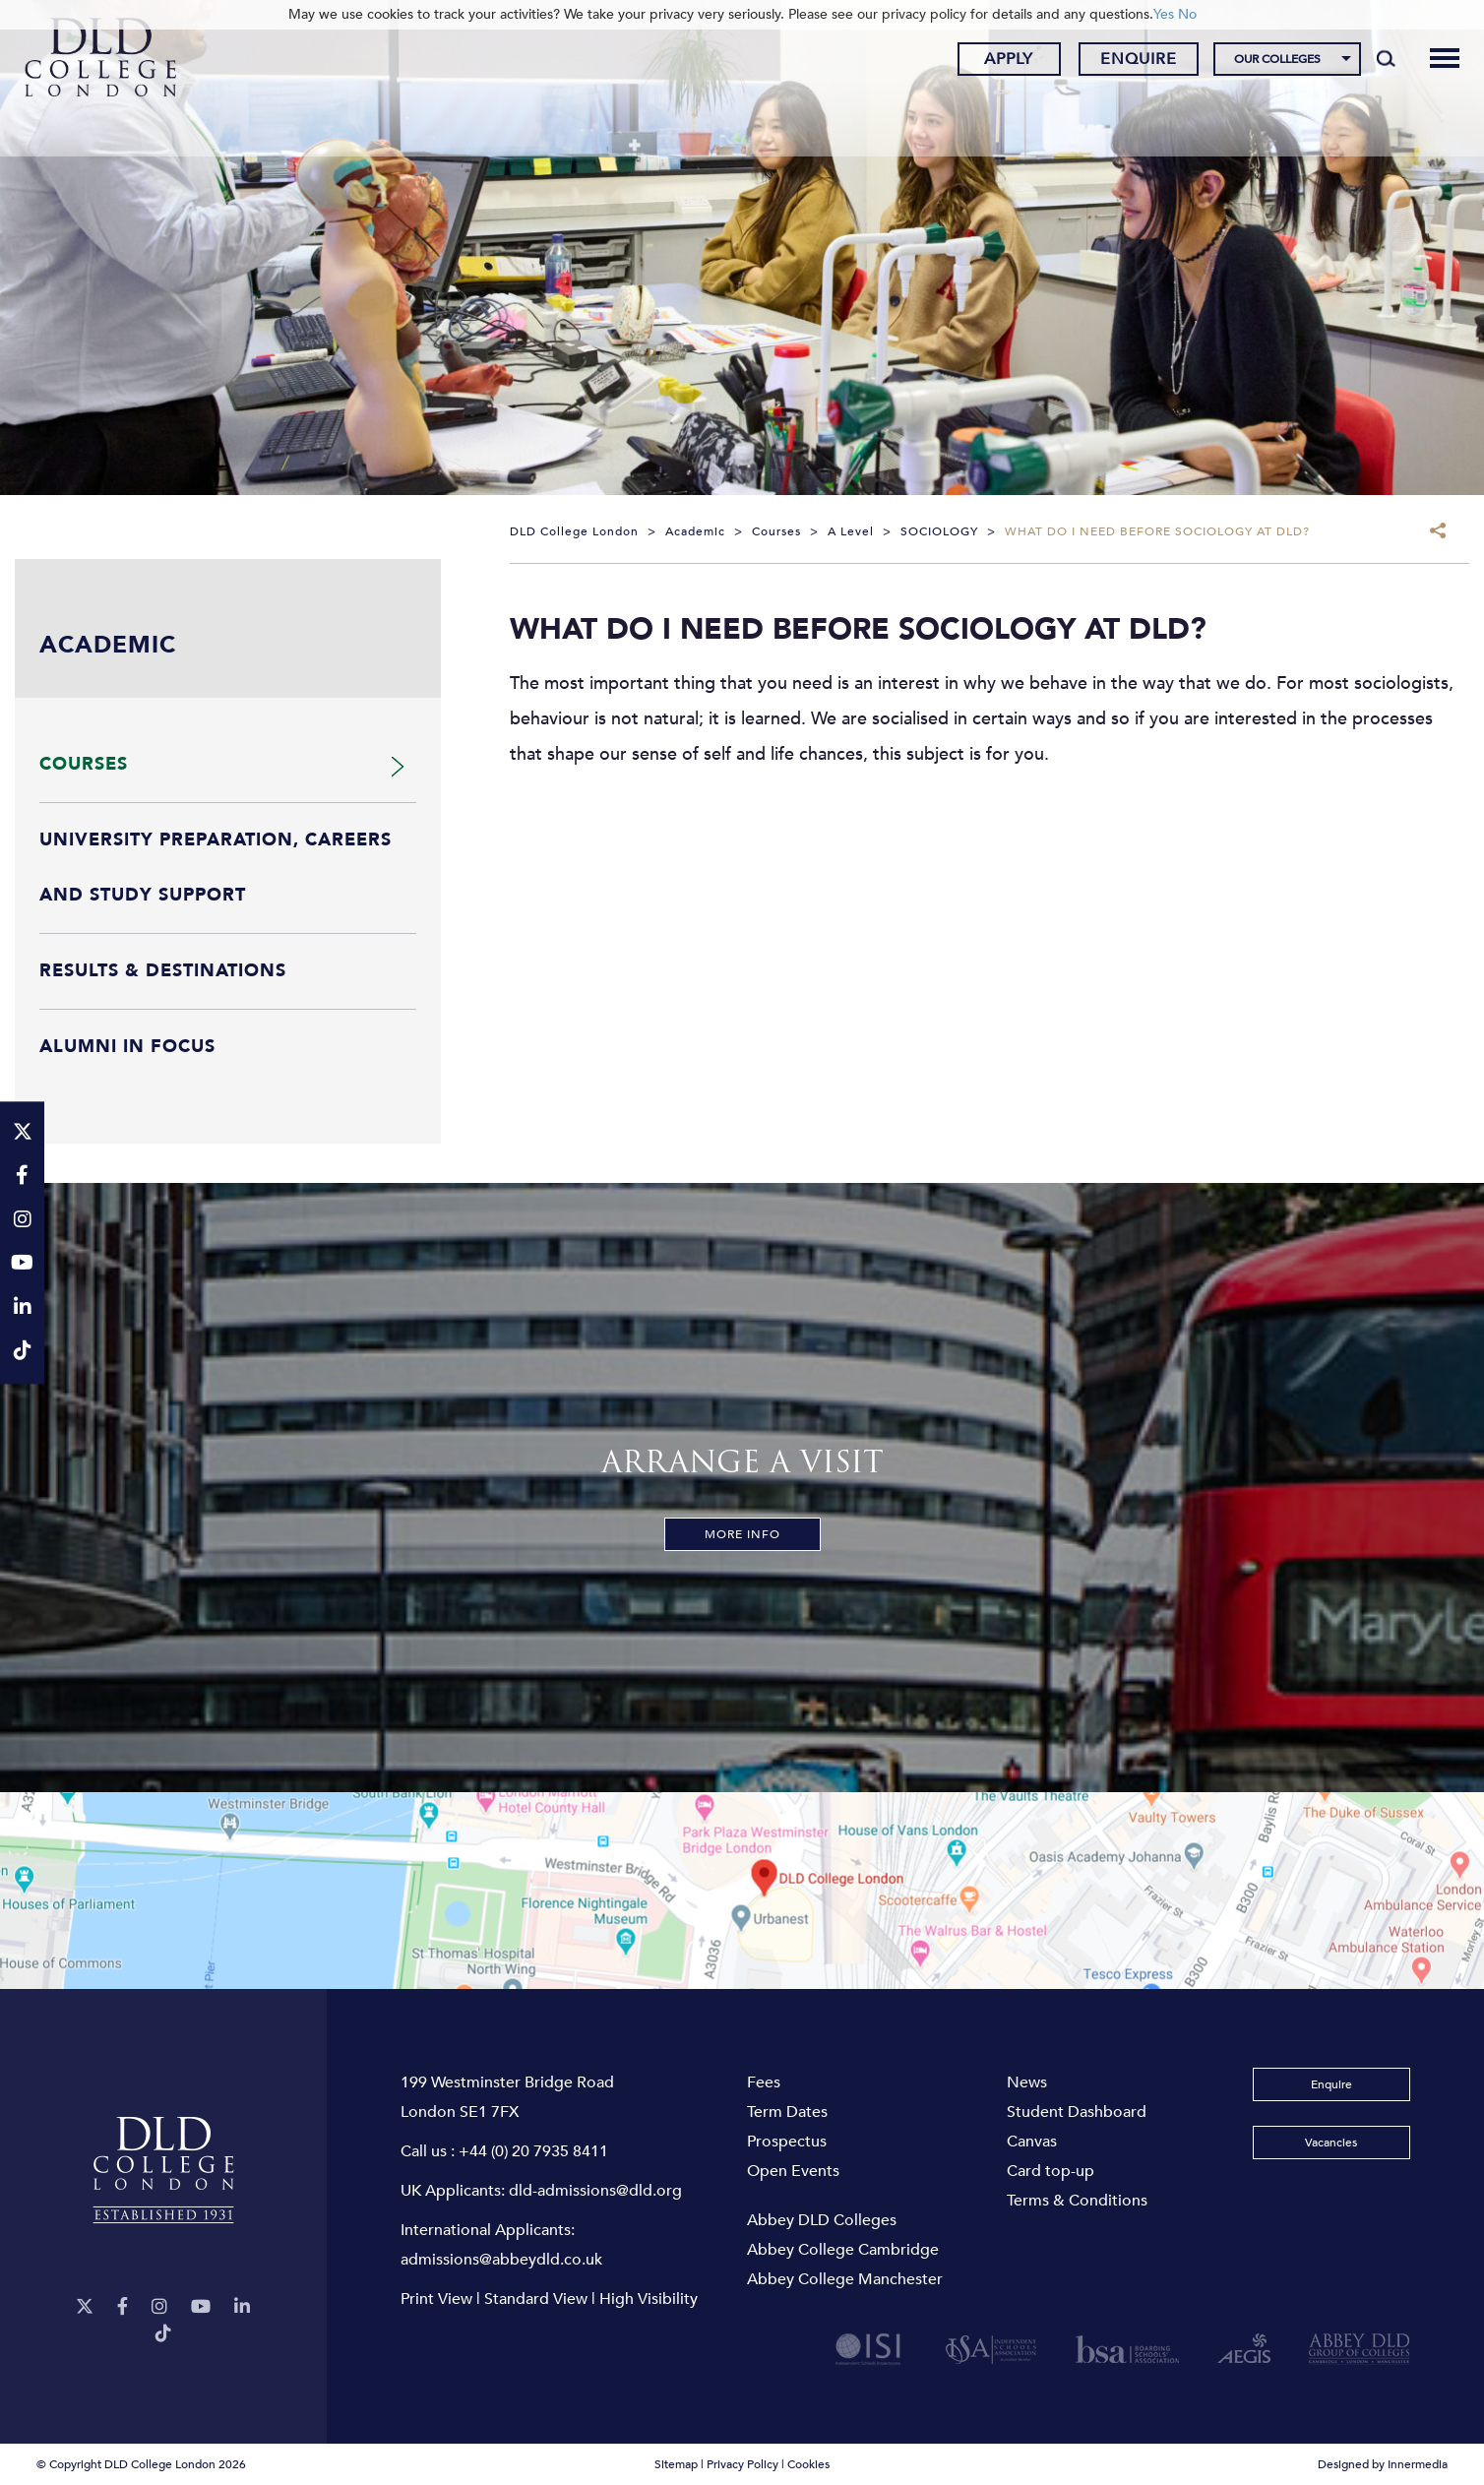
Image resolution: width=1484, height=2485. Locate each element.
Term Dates (787, 2112)
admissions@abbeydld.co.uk (501, 2259)
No (1187, 14)
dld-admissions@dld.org (595, 2191)
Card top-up (1050, 2171)
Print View (436, 2299)
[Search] (1374, 61)
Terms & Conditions (1077, 2200)
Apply (996, 62)
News (1027, 2082)
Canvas (1032, 2141)
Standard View (535, 2299)
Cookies (808, 2464)
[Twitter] (84, 2307)
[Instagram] (159, 2307)
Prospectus (787, 2141)
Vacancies (1331, 2142)
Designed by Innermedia (1383, 2464)
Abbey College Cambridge (843, 2250)
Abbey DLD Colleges (822, 2220)
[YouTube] (200, 2307)
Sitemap (676, 2464)
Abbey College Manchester (845, 2279)
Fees (763, 2082)
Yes (1163, 14)
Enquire (1126, 62)
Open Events (793, 2171)
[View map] (742, 1890)
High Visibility (648, 2299)
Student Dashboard (1076, 2112)
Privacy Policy (742, 2464)
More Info (742, 1534)
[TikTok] (163, 2334)
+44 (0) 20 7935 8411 (533, 2151)
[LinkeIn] (242, 2307)
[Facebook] (122, 2307)
